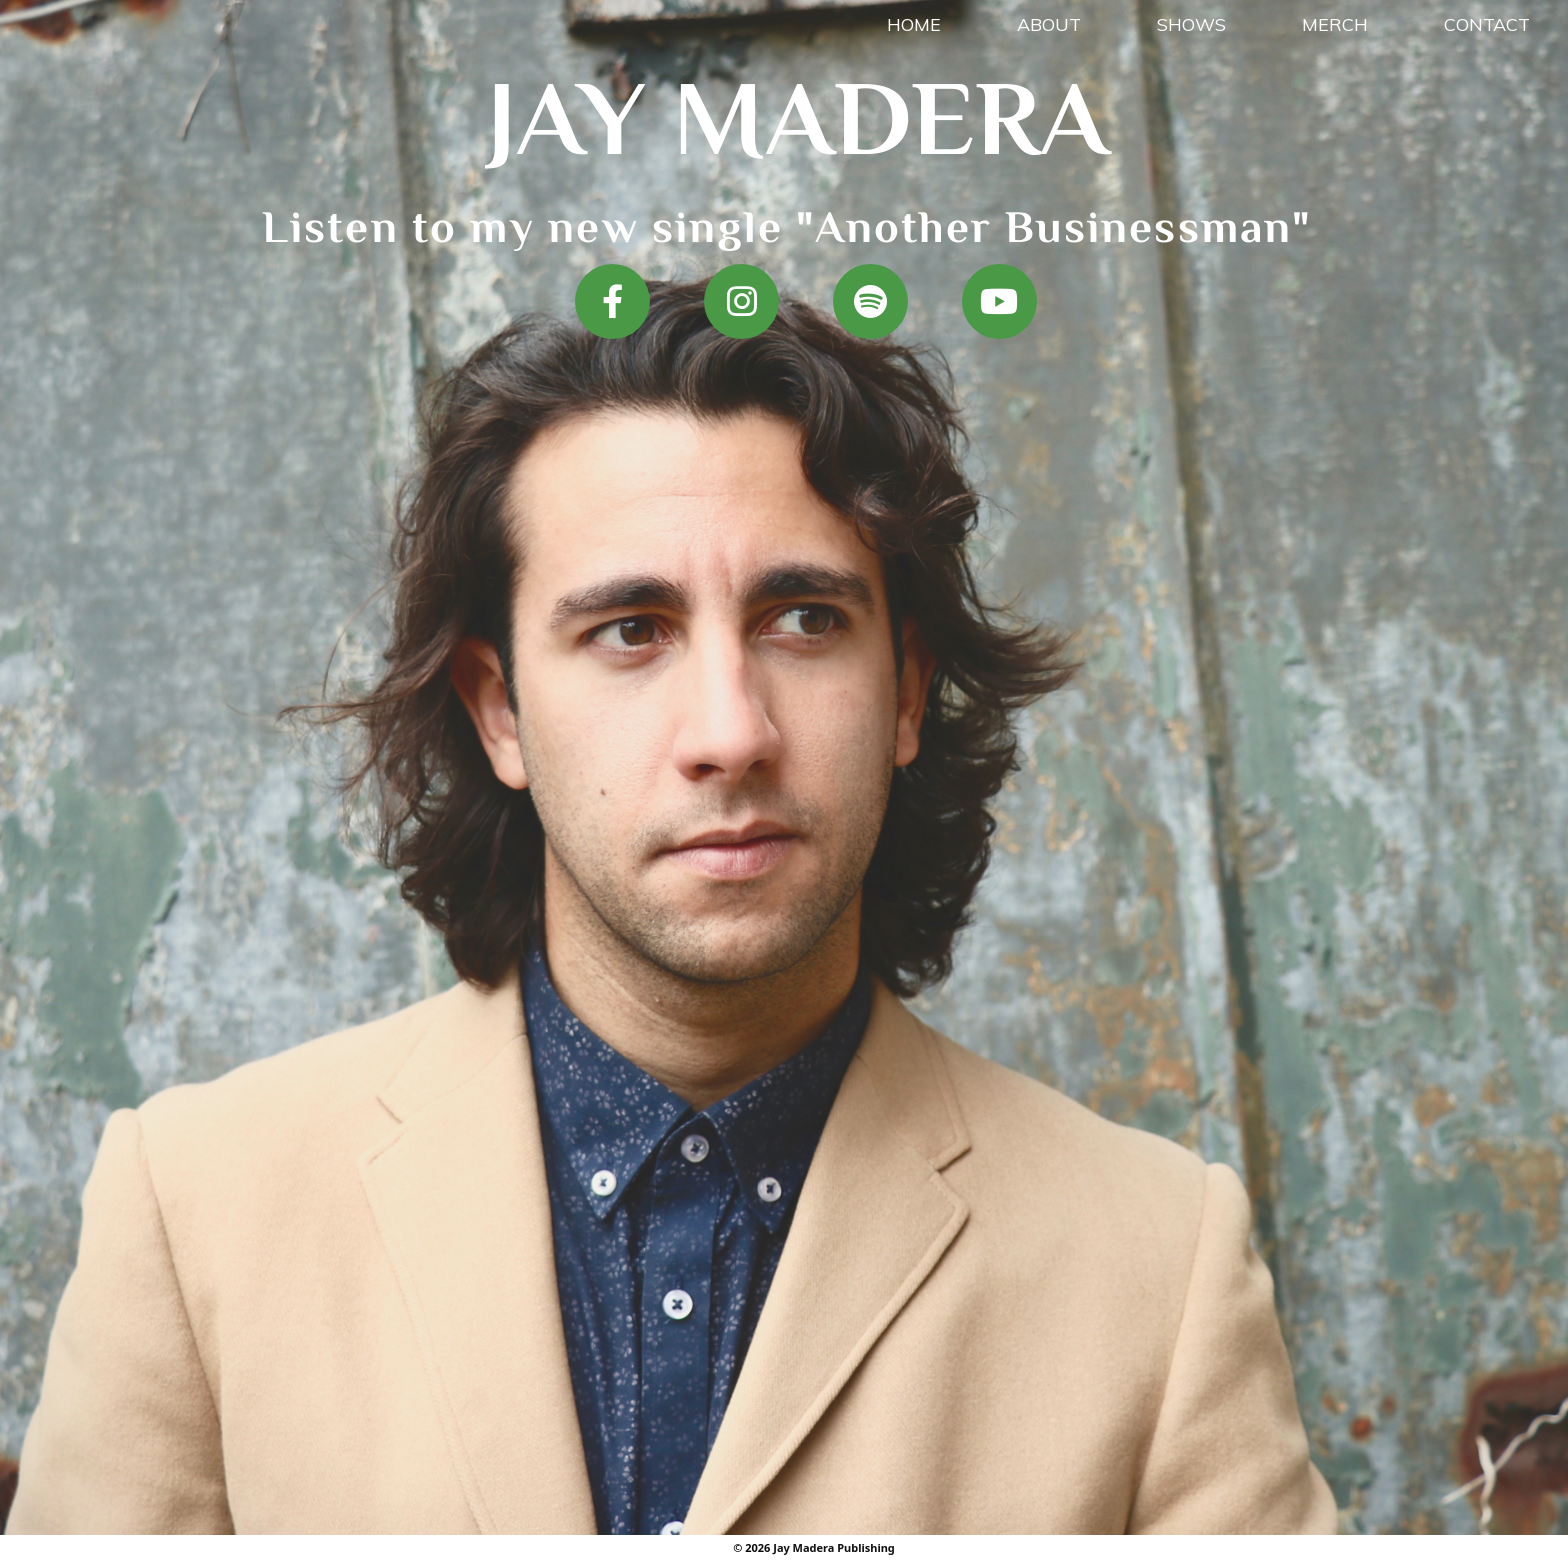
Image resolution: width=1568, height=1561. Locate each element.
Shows (1191, 25)
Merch (1335, 25)
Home (914, 25)
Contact (1487, 25)
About (1049, 25)
